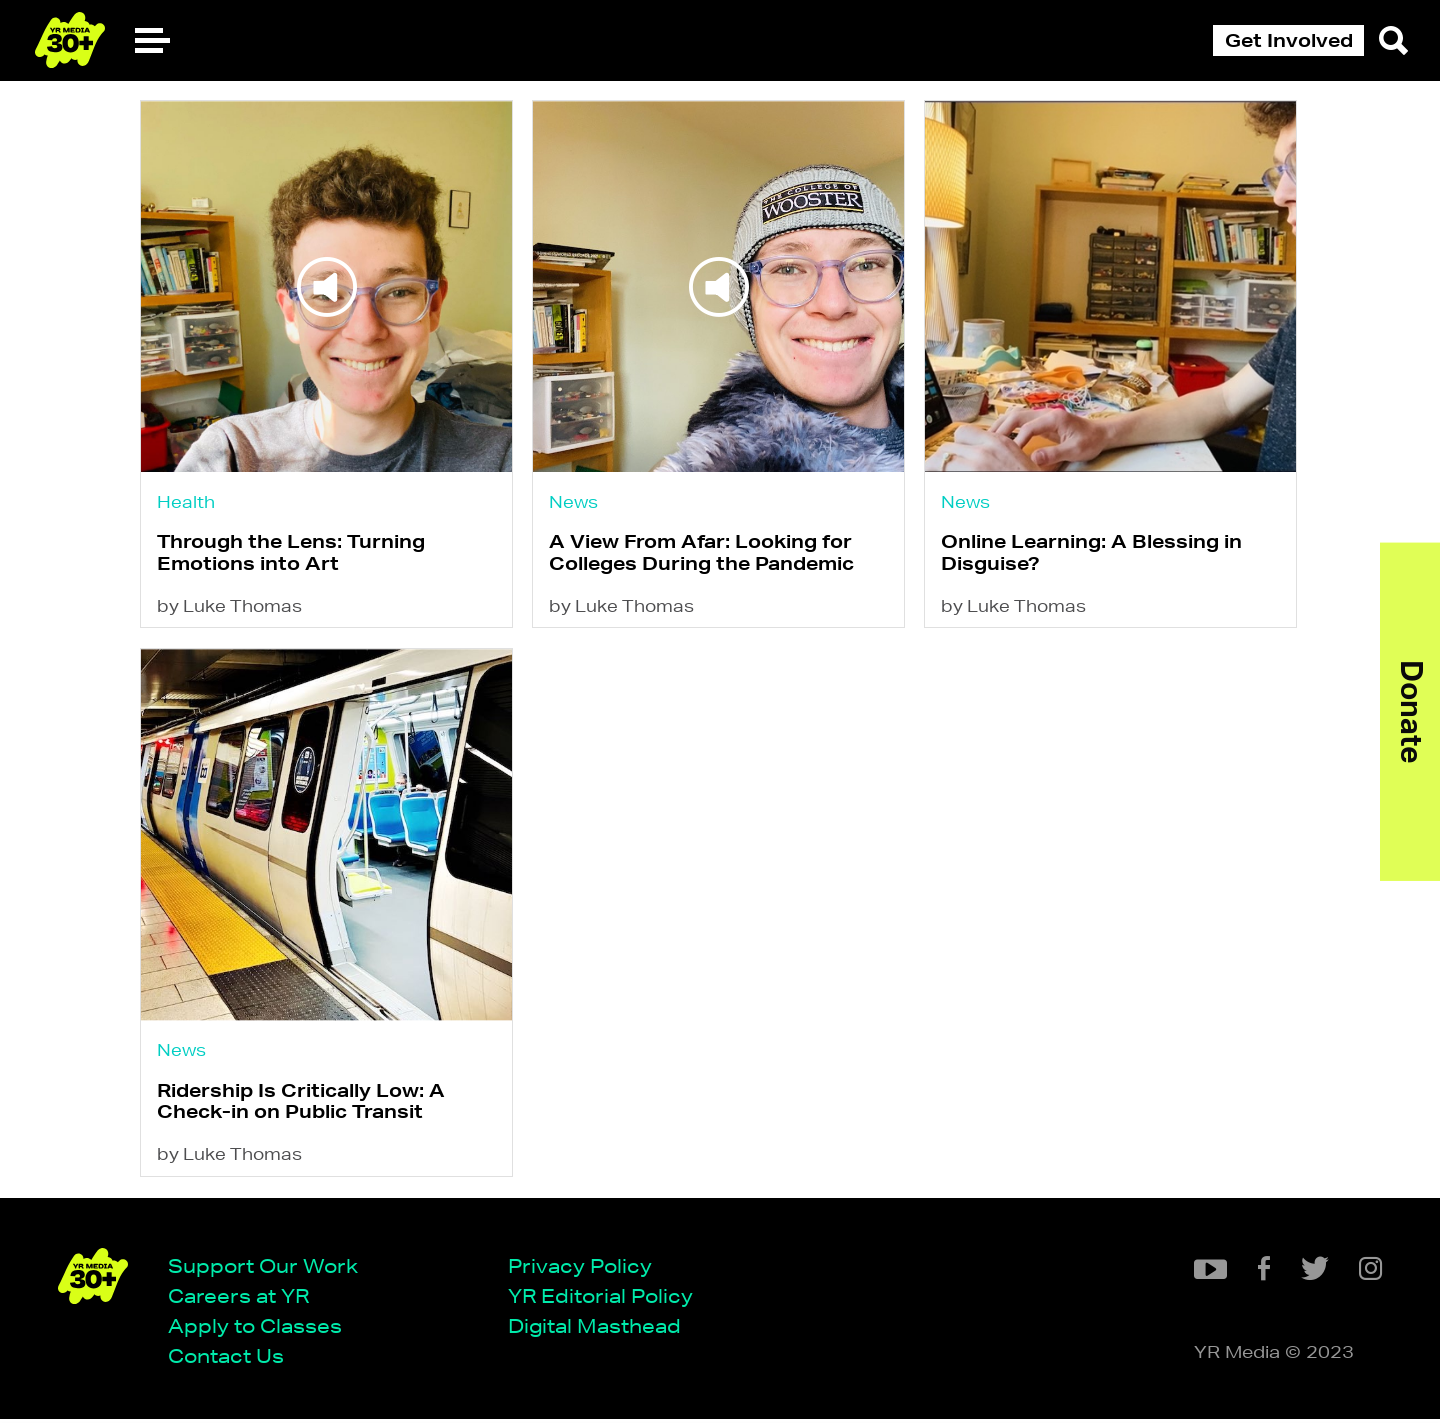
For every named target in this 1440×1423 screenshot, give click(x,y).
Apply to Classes (257, 1329)
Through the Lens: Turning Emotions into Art (291, 553)
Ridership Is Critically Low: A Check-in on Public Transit (301, 1104)
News (574, 501)
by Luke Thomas (229, 607)
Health (186, 501)
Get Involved (1289, 40)
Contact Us (228, 1360)
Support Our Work (265, 1268)
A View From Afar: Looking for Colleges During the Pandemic (702, 553)
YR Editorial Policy (602, 1299)
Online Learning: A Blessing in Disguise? (1094, 553)
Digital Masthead (596, 1329)
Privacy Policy (582, 1268)
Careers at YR (240, 1299)
